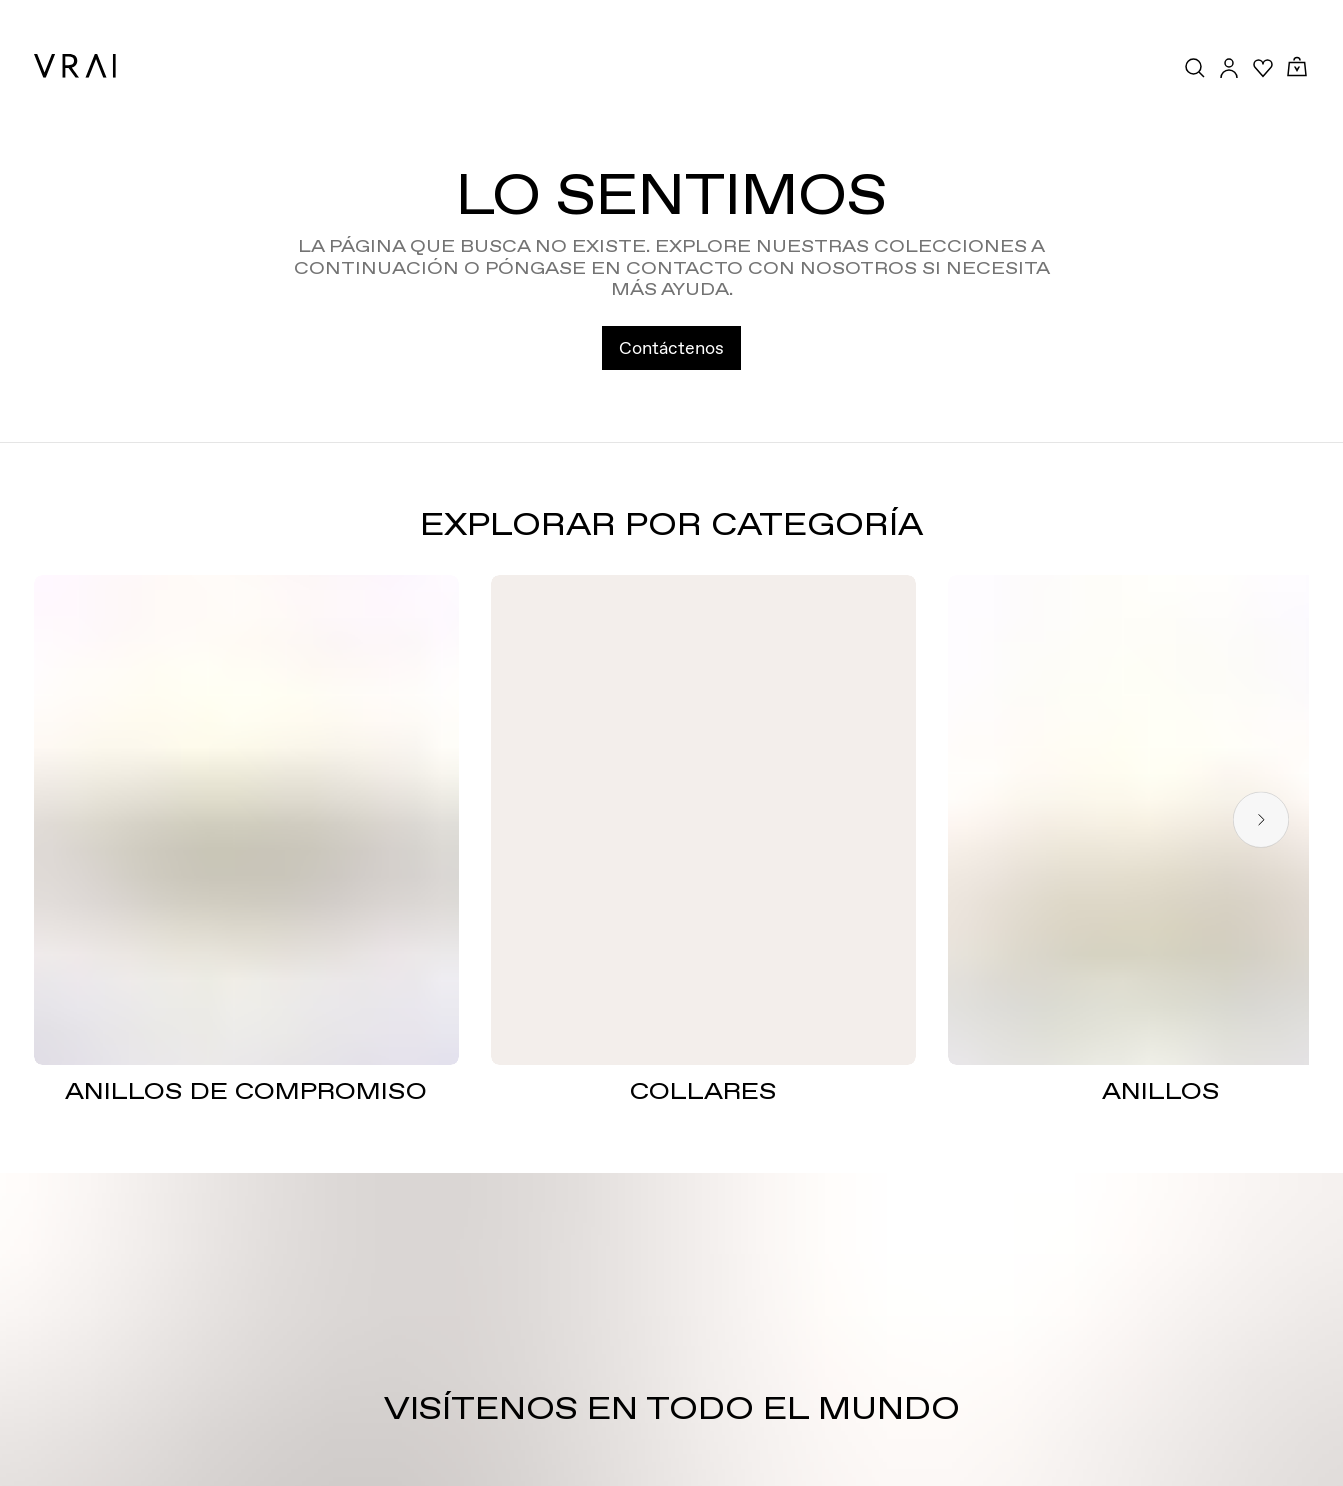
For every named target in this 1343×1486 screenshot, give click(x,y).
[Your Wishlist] (1263, 68)
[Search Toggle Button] (1195, 68)
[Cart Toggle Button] (1297, 67)
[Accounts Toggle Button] (1229, 68)
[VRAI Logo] (75, 66)
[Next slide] (1261, 819)
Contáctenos (671, 347)
